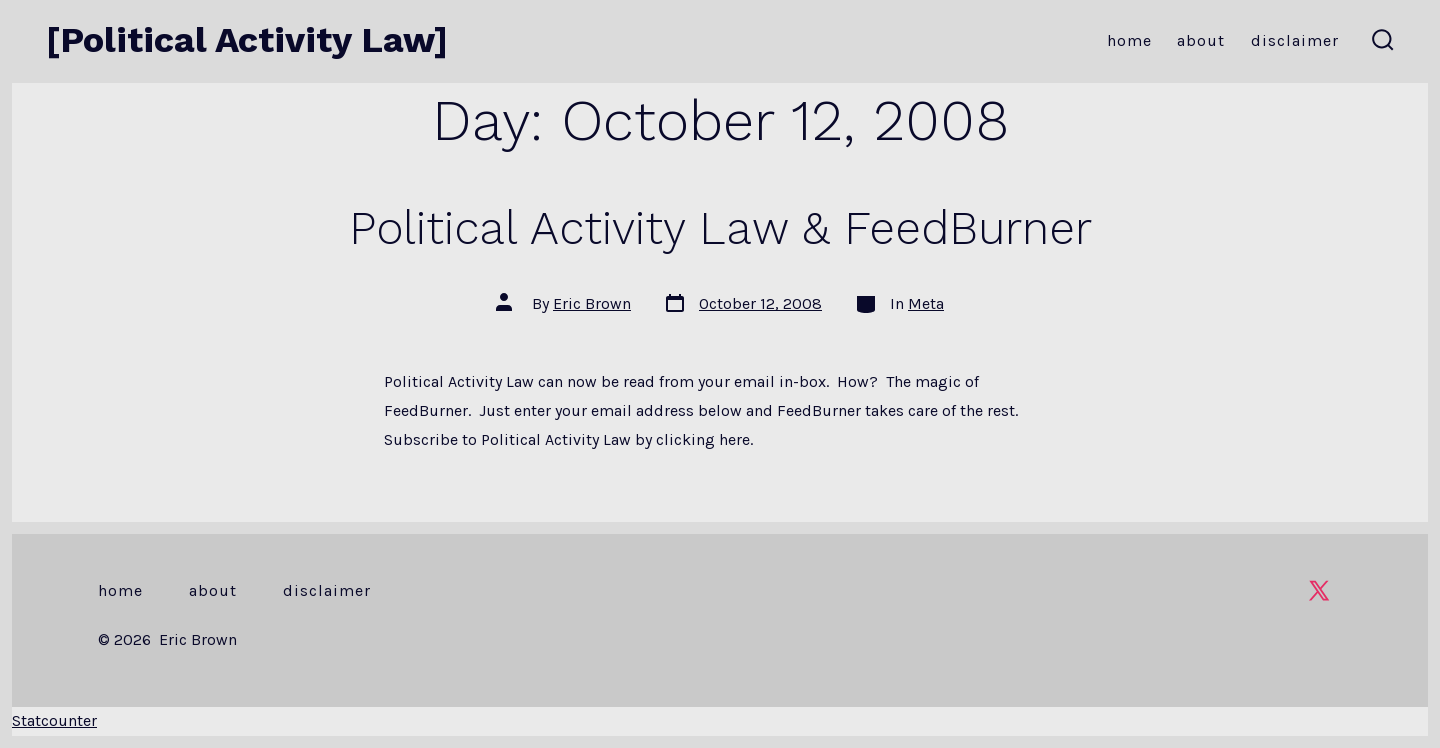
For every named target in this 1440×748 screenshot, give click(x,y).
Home (1129, 40)
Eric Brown (592, 303)
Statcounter (54, 720)
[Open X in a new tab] (1319, 590)
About (1201, 40)
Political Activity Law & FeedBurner (720, 228)
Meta (926, 303)
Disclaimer (1295, 40)
